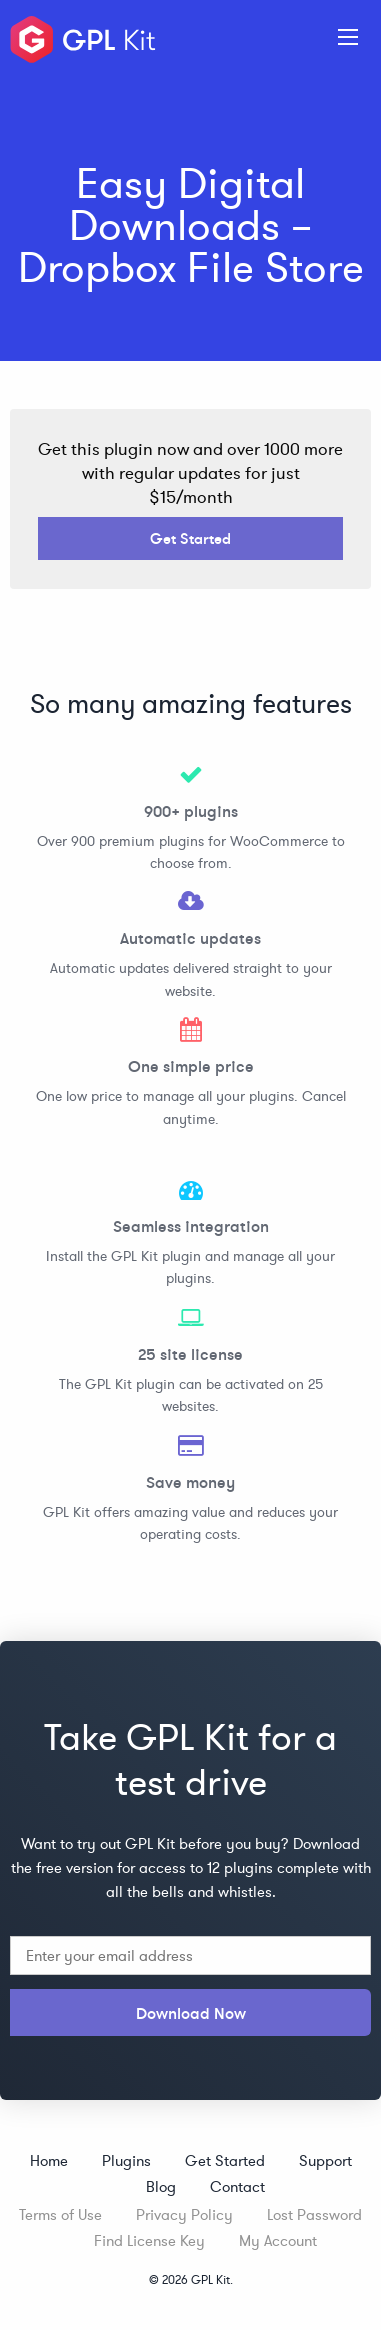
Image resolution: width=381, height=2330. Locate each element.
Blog (161, 2186)
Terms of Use (60, 2214)
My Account (278, 2240)
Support (325, 2160)
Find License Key (149, 2240)
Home (49, 2160)
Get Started (190, 538)
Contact (237, 2186)
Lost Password (314, 2214)
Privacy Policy (184, 2214)
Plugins (126, 2160)
